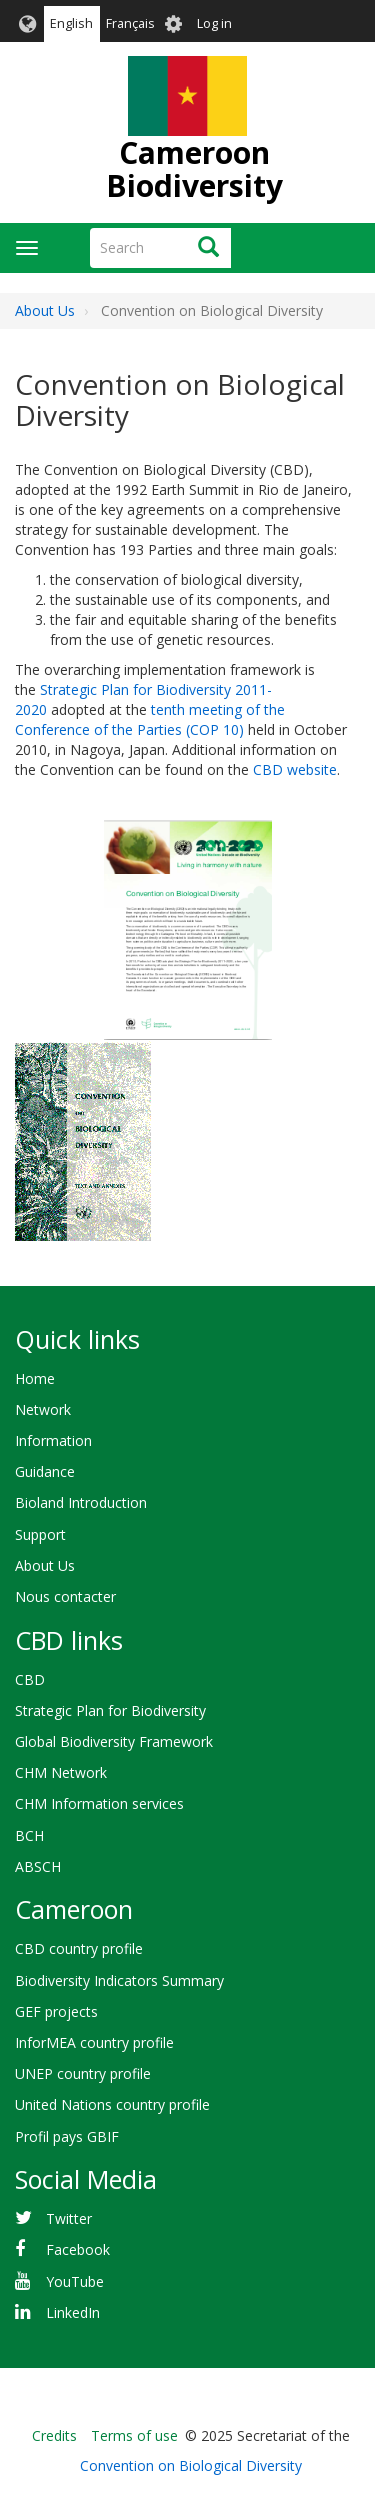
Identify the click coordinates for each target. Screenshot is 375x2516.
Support (40, 1534)
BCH (29, 1835)
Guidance (45, 1471)
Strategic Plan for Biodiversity (110, 1710)
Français (130, 23)
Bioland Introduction (81, 1502)
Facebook (78, 2249)
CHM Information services (99, 1803)
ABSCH (38, 1866)
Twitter (69, 2218)
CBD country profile (79, 1948)
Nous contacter (65, 1596)
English (71, 23)
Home (35, 1378)
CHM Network (61, 1772)
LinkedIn (73, 2312)
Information (53, 1440)
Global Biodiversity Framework (114, 1741)
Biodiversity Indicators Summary (119, 1980)
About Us (45, 310)
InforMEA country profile (94, 2042)
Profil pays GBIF (67, 2136)
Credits (54, 2435)
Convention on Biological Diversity (191, 2465)
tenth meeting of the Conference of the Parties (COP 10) (150, 719)
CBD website (295, 769)
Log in (214, 23)
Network (43, 1409)
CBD (30, 1679)
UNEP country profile (83, 2073)
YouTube (75, 2281)
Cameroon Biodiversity (194, 169)
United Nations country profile (112, 2104)
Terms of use (134, 2435)
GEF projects (56, 2011)
